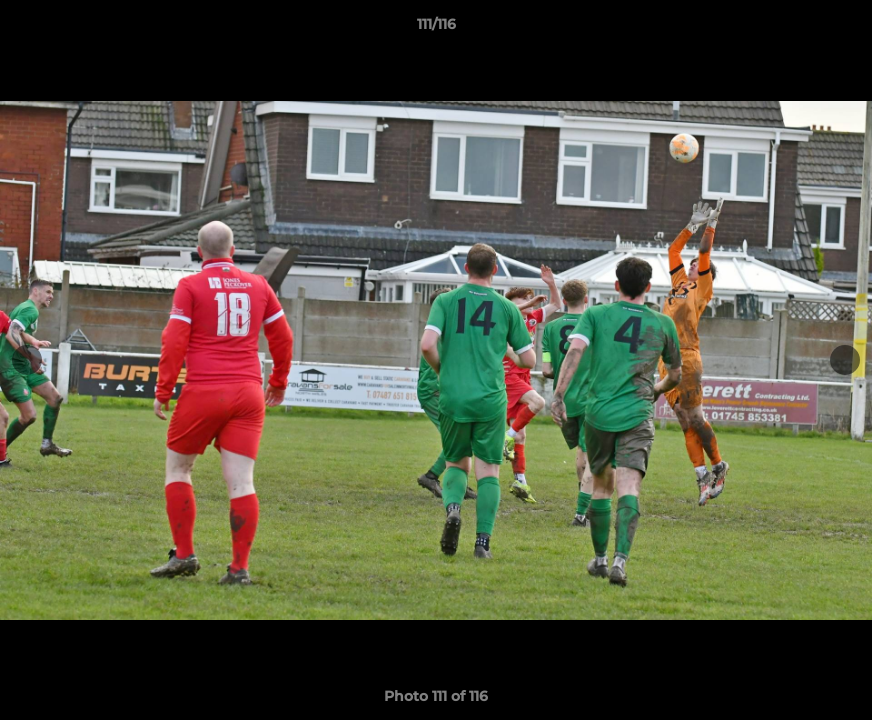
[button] (836, 29)
